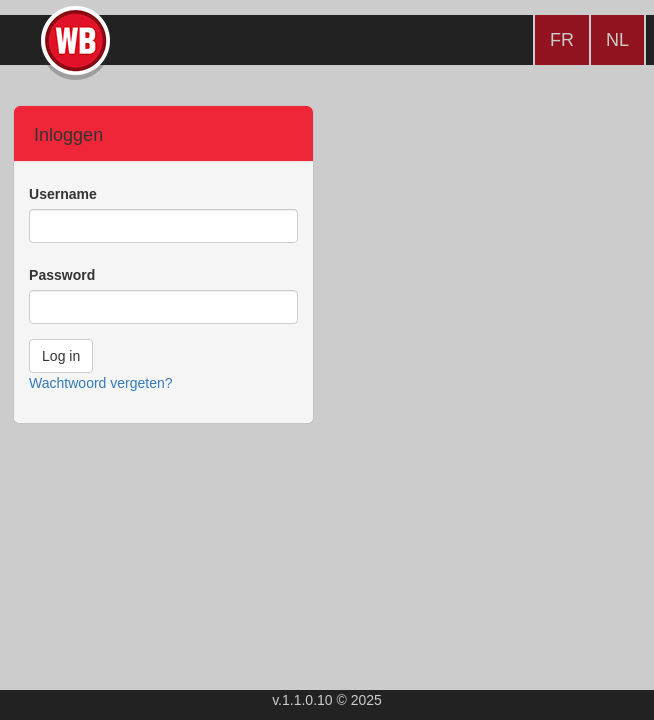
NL (617, 40)
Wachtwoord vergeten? (100, 383)
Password (62, 275)
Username (63, 194)
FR (562, 40)
